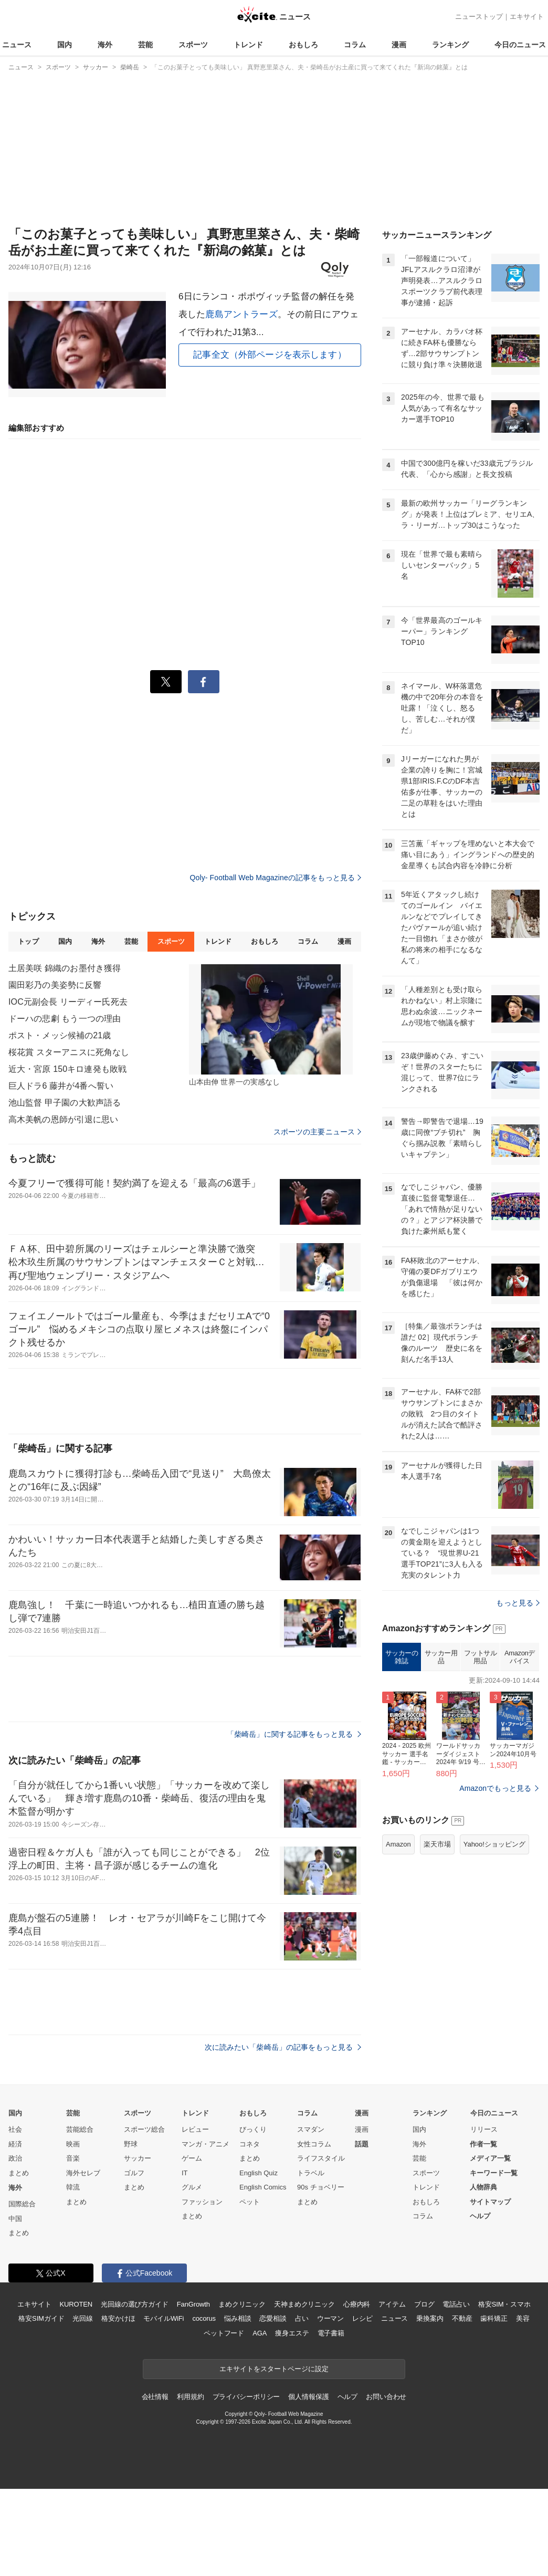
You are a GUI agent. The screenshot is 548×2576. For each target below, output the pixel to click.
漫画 (399, 44)
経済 (15, 2144)
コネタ (249, 2144)
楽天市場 (437, 1844)
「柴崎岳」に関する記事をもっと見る (294, 1734)
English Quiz (258, 2173)
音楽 (73, 2158)
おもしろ (303, 44)
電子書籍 (331, 2333)
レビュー (195, 2129)
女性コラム (314, 2144)
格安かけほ (118, 2318)
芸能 (145, 44)
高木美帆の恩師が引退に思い (63, 1119)
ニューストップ (479, 16)
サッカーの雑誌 (401, 1657)
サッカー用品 (441, 1657)
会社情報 (155, 2397)
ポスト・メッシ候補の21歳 (59, 1035)
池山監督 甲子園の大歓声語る (64, 1102)
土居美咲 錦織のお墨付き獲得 (64, 968)
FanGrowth (193, 2304)
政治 (15, 2158)
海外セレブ (83, 2173)
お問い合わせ (386, 2397)
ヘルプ (480, 2216)
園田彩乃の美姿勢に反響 (54, 985)
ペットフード (224, 2333)
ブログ (424, 2304)
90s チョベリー (320, 2187)
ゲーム (192, 2158)
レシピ (362, 2318)
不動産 (462, 2318)
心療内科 (356, 2304)
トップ (28, 941)
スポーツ (193, 44)
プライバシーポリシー (246, 2397)
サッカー (137, 2158)
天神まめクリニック (304, 2304)
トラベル (310, 2173)
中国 (15, 2219)
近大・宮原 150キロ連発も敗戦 (67, 1069)
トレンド (248, 44)
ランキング (450, 44)
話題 (361, 2144)
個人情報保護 (308, 2397)
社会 (15, 2129)
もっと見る (518, 1603)
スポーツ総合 (144, 2129)
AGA (259, 2333)
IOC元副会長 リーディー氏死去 (68, 1001)
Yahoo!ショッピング (494, 1844)
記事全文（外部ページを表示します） (269, 355)
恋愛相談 (272, 2318)
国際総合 (22, 2204)
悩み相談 (237, 2318)
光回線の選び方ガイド (134, 2304)
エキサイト (527, 16)
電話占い (455, 2304)
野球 (131, 2144)
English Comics (263, 2187)
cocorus (204, 2318)
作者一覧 (483, 2144)
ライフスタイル (321, 2158)
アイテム (391, 2304)
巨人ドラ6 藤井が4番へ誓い (60, 1085)
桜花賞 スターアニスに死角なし (68, 1052)
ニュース (16, 44)
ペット (249, 2202)
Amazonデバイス (519, 1657)
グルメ (192, 2187)
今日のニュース (520, 44)
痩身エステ (292, 2333)
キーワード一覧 (494, 2173)
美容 (523, 2318)
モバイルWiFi (163, 2318)
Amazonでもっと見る (495, 1788)
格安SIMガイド (41, 2318)
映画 (73, 2144)
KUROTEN (75, 2304)
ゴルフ (134, 2173)
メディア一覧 (490, 2158)
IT (185, 2173)
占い (302, 2318)
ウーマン (330, 2318)
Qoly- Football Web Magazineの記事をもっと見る (275, 877)
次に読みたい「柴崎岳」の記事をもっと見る (283, 2047)
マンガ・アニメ (205, 2144)
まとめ (18, 2173)
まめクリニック (242, 2304)
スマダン (310, 2129)
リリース (484, 2129)
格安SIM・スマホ (504, 2304)
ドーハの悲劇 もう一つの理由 (64, 1018)
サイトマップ (490, 2202)
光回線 (82, 2318)
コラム (355, 44)
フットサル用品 (480, 1657)
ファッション (202, 2202)
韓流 (73, 2187)
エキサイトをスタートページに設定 (274, 2369)
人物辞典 (483, 2187)
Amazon (398, 1844)
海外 (105, 44)
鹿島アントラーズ (241, 314)
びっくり (253, 2129)
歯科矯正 (493, 2318)
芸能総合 (79, 2129)
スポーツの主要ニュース (317, 1131)
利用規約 (190, 2397)
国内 (64, 44)
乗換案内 (429, 2318)
